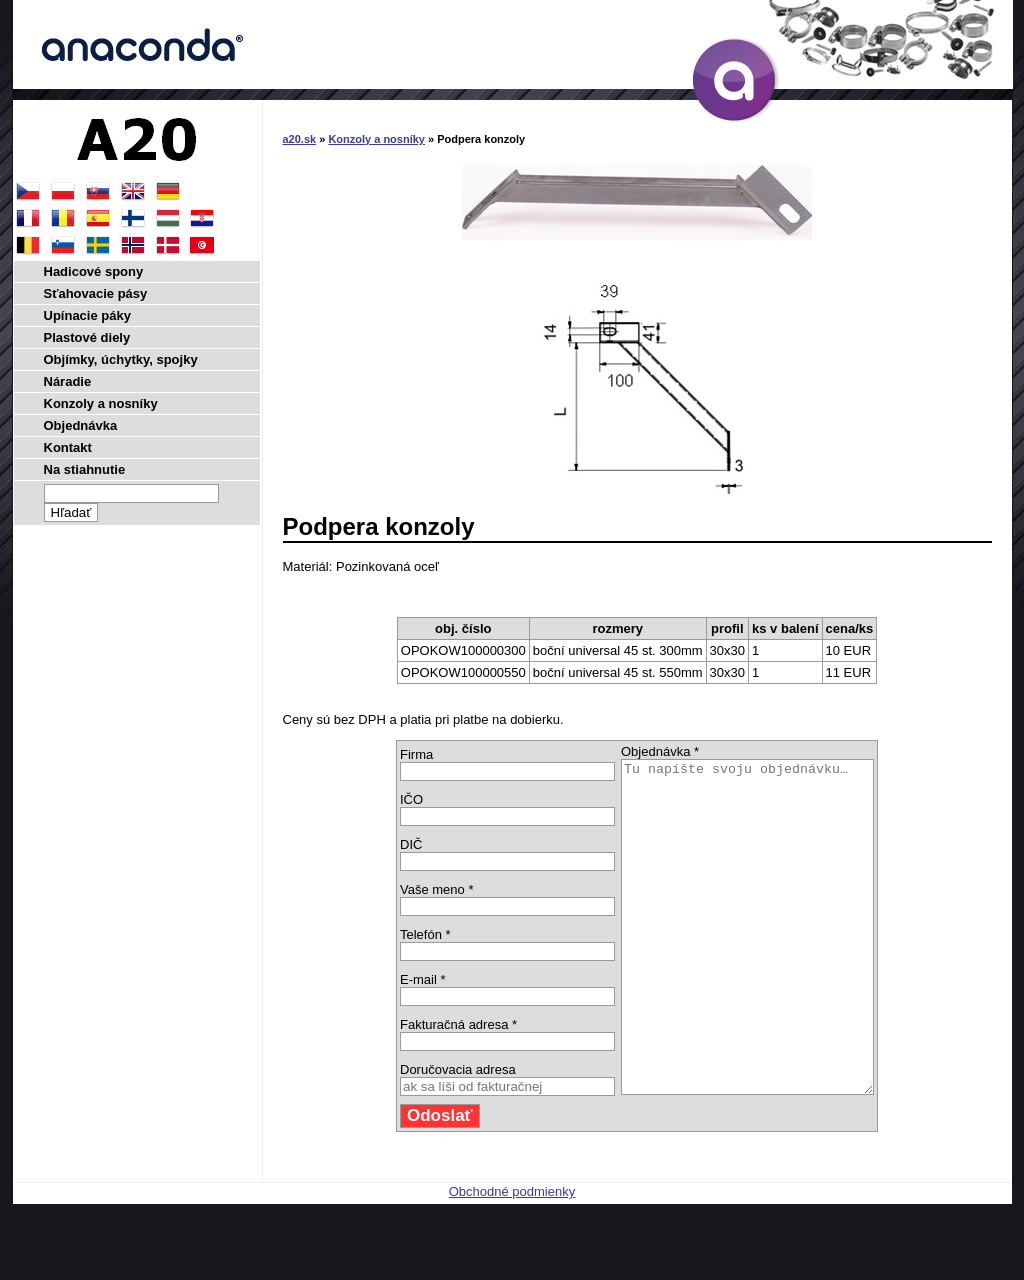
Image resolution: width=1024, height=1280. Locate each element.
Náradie (68, 381)
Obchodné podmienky (512, 1257)
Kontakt (68, 447)
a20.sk (300, 139)
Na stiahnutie (85, 469)
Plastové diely (87, 337)
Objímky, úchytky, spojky (121, 359)
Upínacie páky (87, 315)
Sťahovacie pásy (96, 293)
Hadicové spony (94, 271)
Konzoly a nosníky (376, 139)
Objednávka (81, 425)
